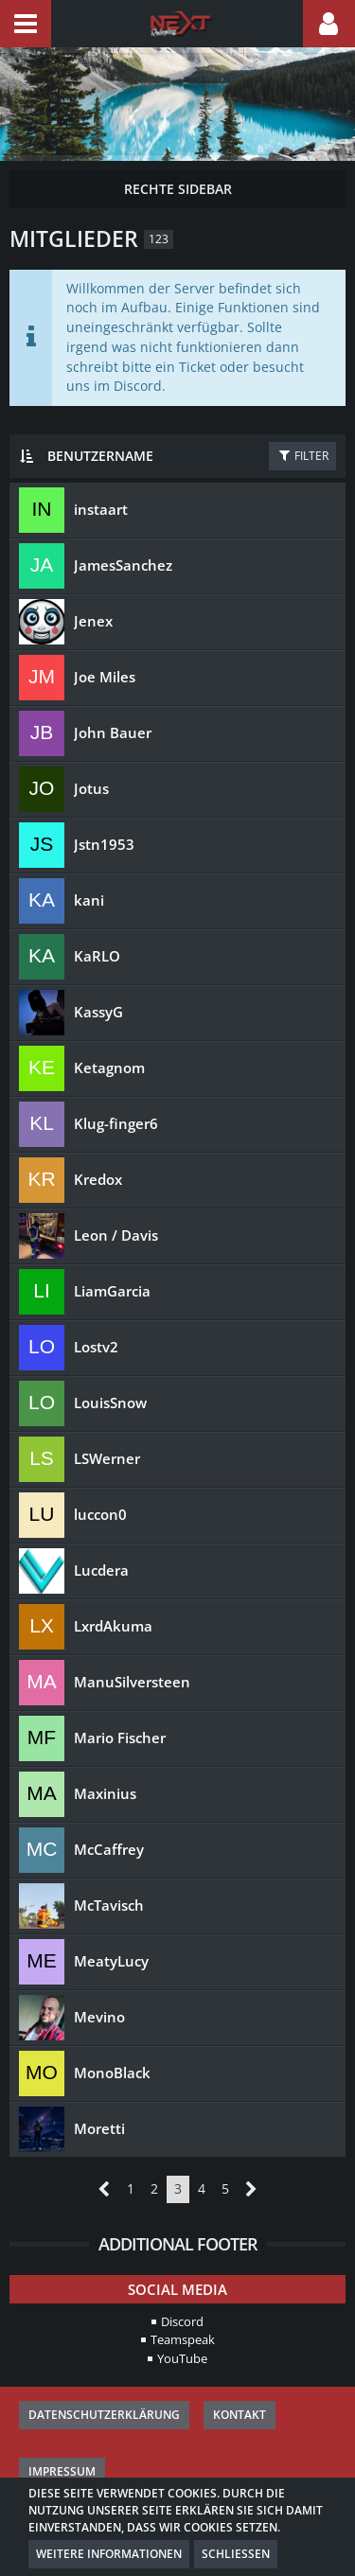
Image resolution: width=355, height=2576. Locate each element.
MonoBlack (112, 2072)
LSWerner (107, 1458)
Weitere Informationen (109, 2554)
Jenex (93, 620)
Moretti (99, 2128)
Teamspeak (183, 2339)
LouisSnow (110, 1402)
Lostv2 (96, 1346)
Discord (182, 2321)
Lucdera (101, 1570)
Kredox (98, 1179)
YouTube (182, 2358)
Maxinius (105, 1793)
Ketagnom (109, 1067)
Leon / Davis (116, 1235)
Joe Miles (104, 676)
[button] (25, 23)
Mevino (99, 2016)
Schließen (236, 2554)
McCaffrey (109, 1849)
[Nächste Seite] (251, 2189)
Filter (302, 456)
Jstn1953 (104, 844)
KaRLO (97, 955)
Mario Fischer (120, 1737)
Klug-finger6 (116, 1123)
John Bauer (112, 732)
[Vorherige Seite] (104, 2189)
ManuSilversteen (132, 1681)
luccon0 (100, 1514)
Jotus (91, 788)
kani (89, 900)
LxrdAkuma (113, 1625)
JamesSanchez (123, 565)
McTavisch (109, 1905)
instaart (101, 509)
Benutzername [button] (100, 456)
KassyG (98, 1011)
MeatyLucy (111, 1960)
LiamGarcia (112, 1290)
